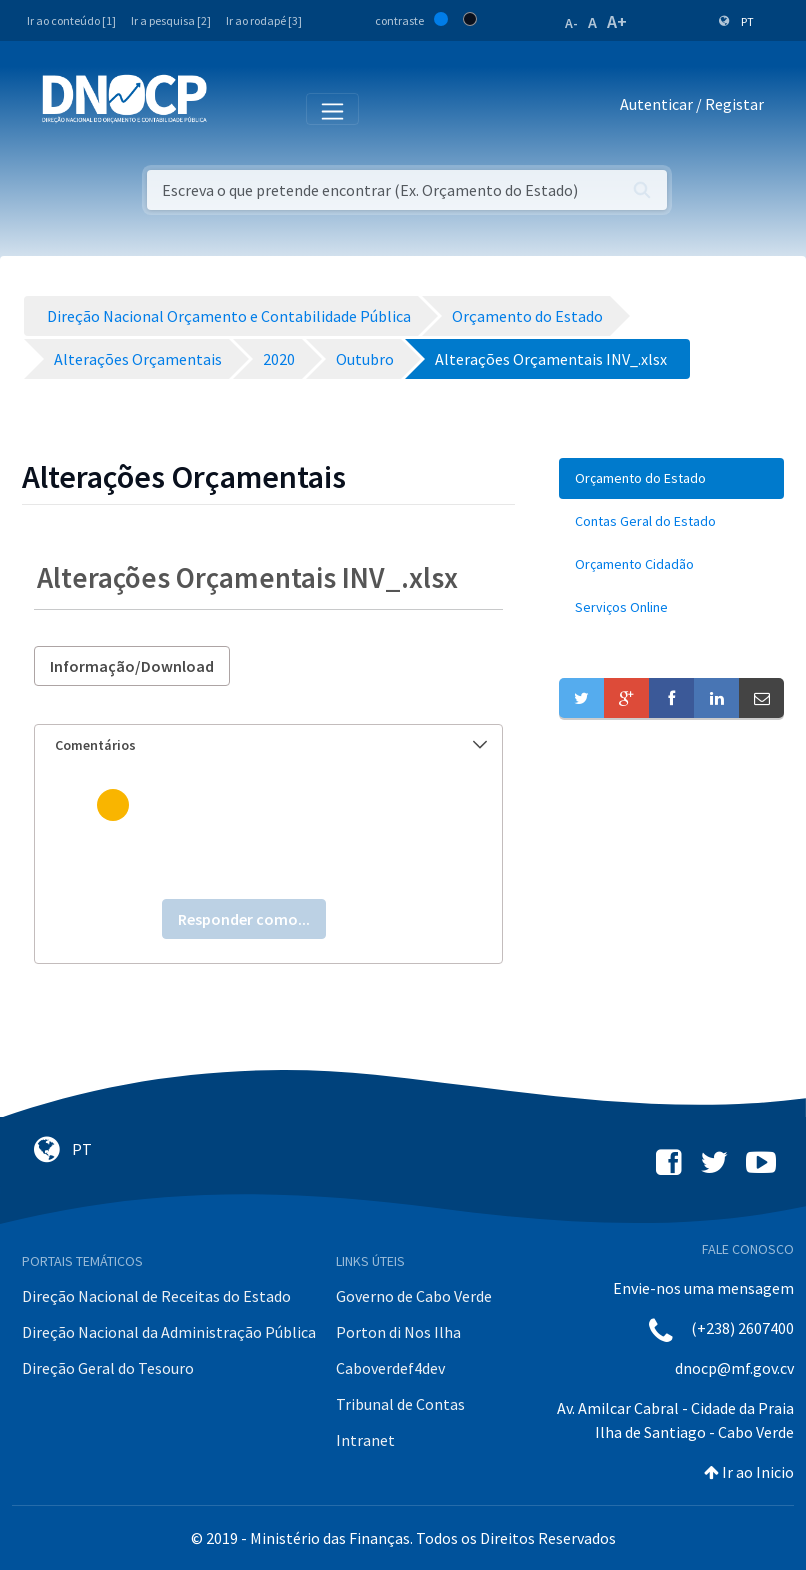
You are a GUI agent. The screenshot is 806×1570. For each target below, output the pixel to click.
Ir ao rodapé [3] (264, 20)
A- (571, 23)
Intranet (365, 1440)
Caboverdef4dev (390, 1368)
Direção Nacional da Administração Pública (169, 1332)
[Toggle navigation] (233, 108)
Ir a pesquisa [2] (171, 20)
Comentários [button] (271, 745)
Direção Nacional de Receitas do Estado (156, 1296)
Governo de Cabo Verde (414, 1296)
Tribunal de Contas (400, 1404)
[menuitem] (671, 478)
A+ (617, 21)
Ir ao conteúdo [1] (71, 20)
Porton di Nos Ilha (398, 1332)
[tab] (268, 745)
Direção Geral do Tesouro (108, 1368)
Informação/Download (132, 666)
